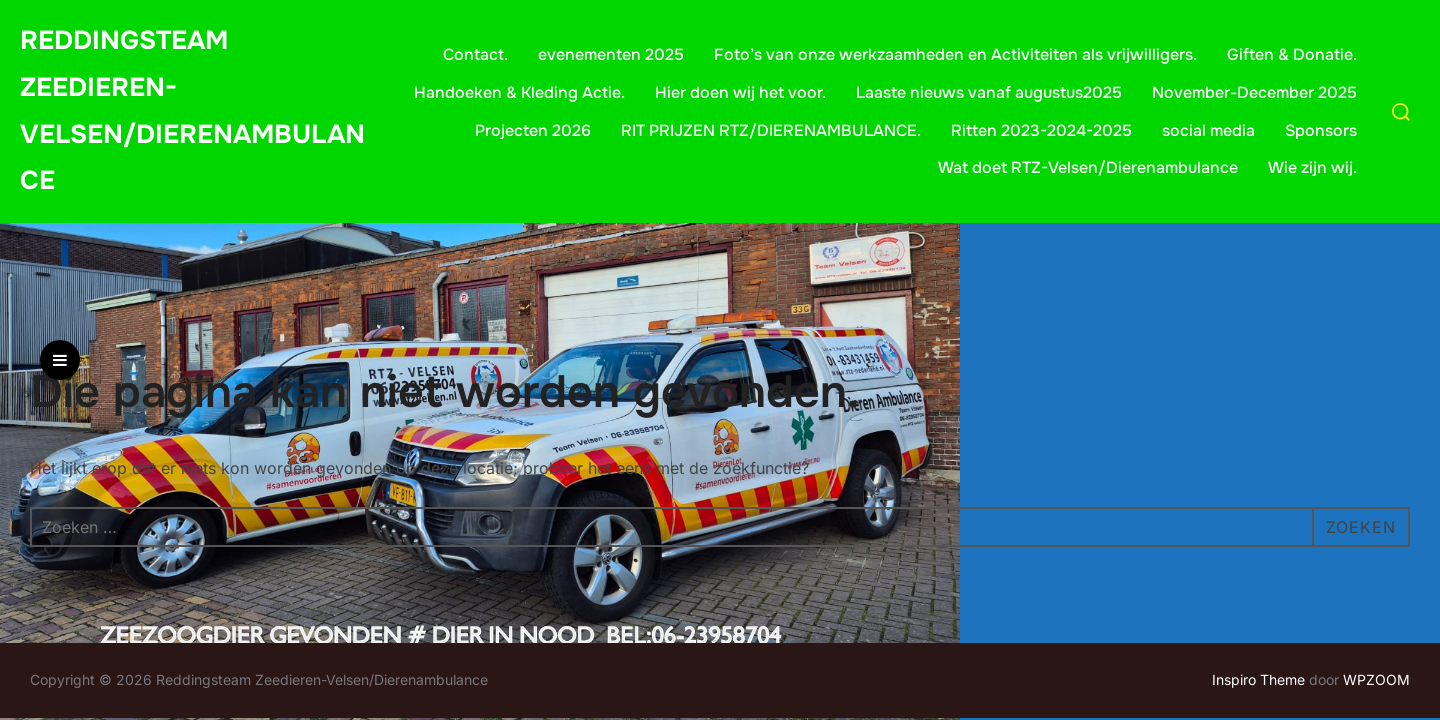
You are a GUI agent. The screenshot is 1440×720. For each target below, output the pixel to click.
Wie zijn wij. (1312, 167)
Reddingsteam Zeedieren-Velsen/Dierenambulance (192, 110)
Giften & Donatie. (1292, 54)
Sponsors (1321, 130)
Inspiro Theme (1258, 679)
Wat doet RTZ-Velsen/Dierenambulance (1088, 167)
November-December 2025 (1254, 92)
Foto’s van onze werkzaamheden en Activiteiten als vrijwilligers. (955, 54)
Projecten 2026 (533, 130)
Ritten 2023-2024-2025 (1041, 130)
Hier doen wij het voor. (740, 92)
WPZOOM (1376, 679)
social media (1208, 130)
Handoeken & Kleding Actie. (519, 92)
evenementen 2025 (611, 54)
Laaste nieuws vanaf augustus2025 (989, 92)
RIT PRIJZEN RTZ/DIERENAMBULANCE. (771, 130)
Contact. (475, 54)
